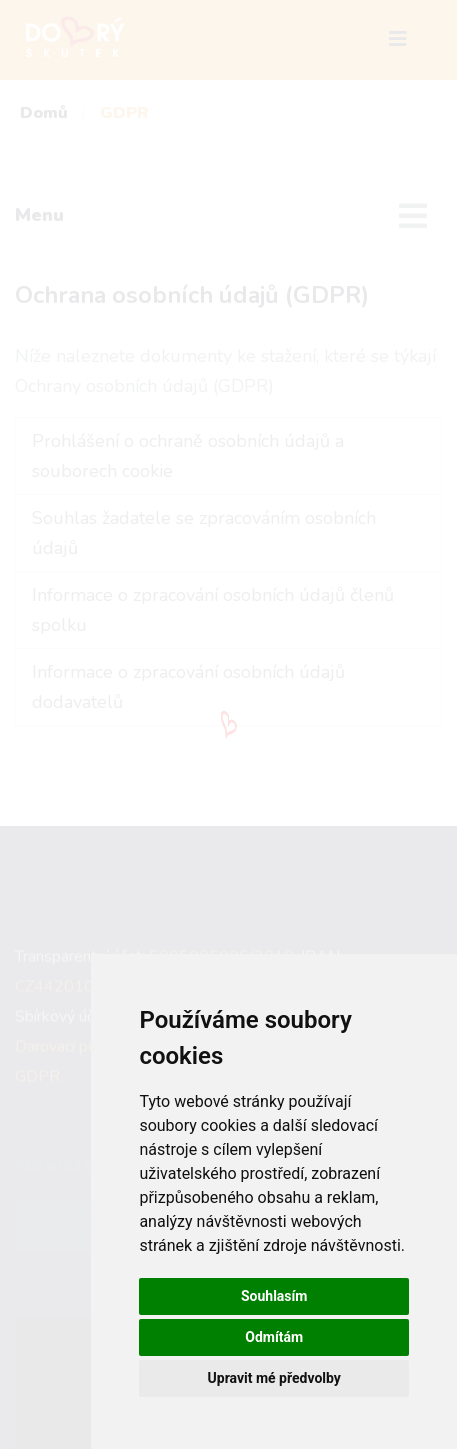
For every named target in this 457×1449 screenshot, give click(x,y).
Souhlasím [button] (274, 1296)
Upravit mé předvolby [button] (274, 1378)
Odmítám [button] (274, 1337)
